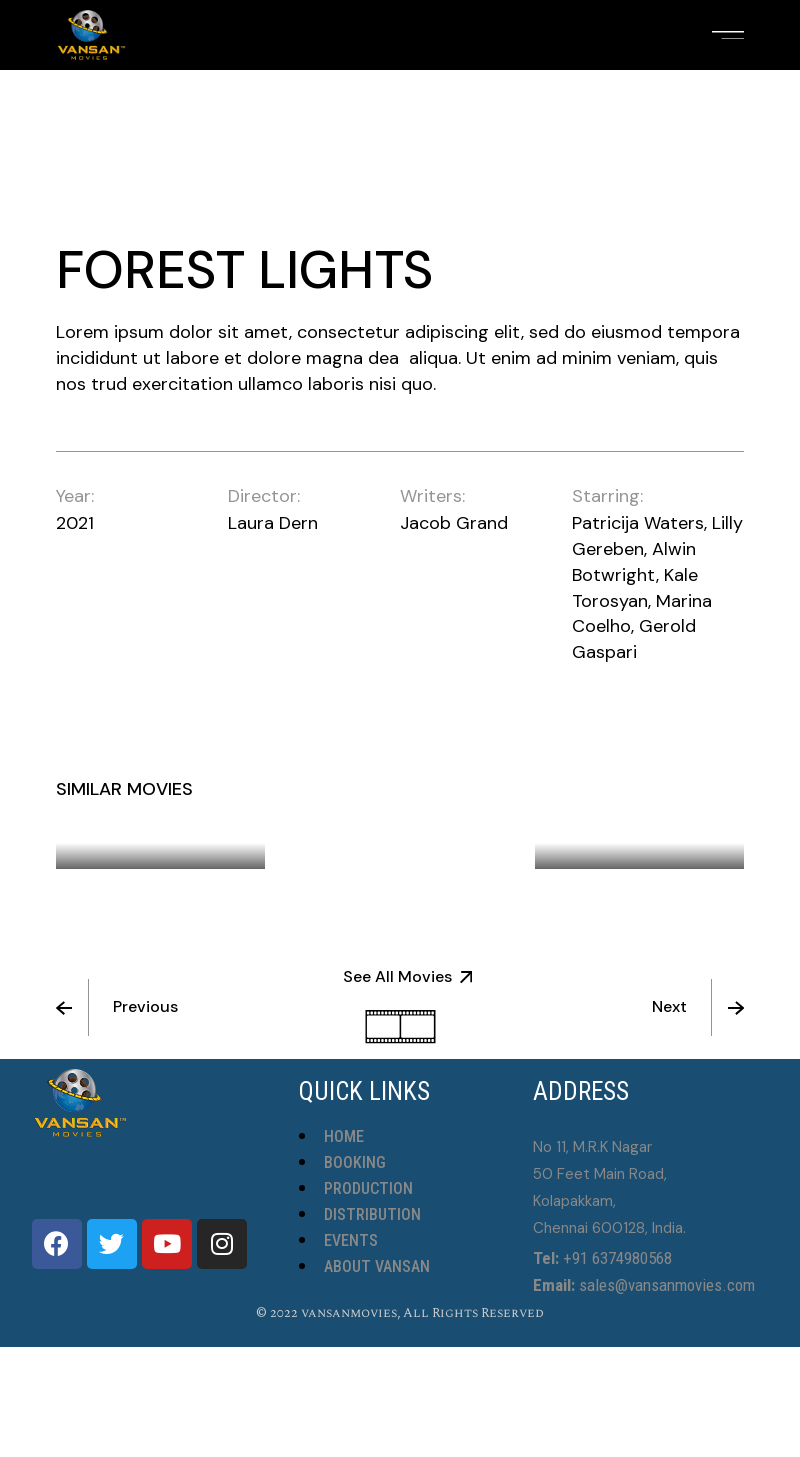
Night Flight (139, 829)
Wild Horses (618, 829)
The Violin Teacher (408, 803)
